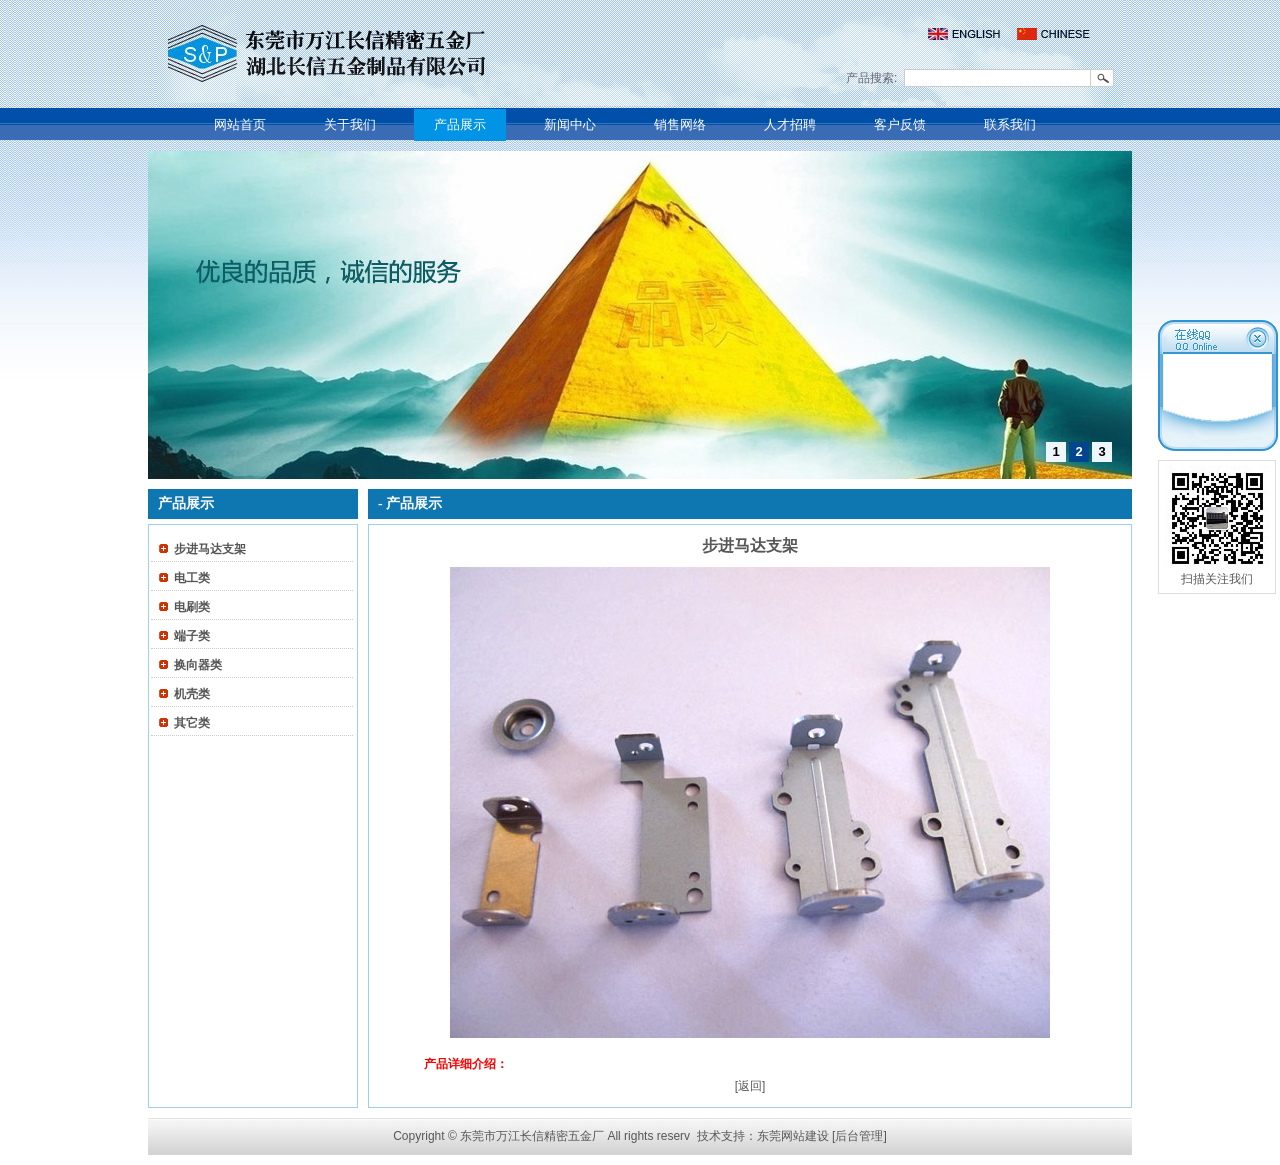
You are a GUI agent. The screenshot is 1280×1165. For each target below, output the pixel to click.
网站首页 (240, 124)
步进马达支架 (210, 549)
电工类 (192, 578)
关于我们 (350, 124)
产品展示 (460, 124)
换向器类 (198, 665)
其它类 (192, 723)
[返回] (750, 1086)
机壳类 (192, 694)
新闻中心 (570, 124)
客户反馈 (900, 124)
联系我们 (1010, 124)
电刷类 (192, 607)
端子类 (192, 636)
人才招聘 (790, 124)
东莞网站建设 (793, 1136)
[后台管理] (859, 1136)
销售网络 (680, 124)
